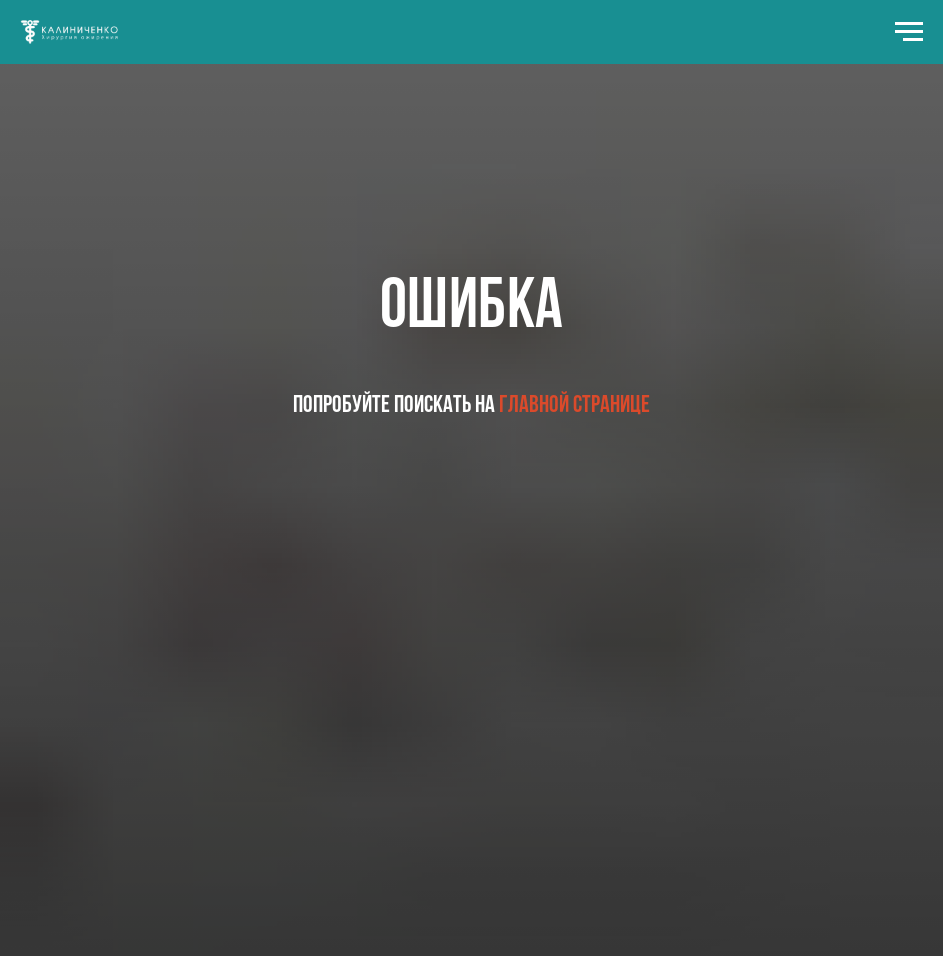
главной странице (574, 406)
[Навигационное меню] (909, 32)
